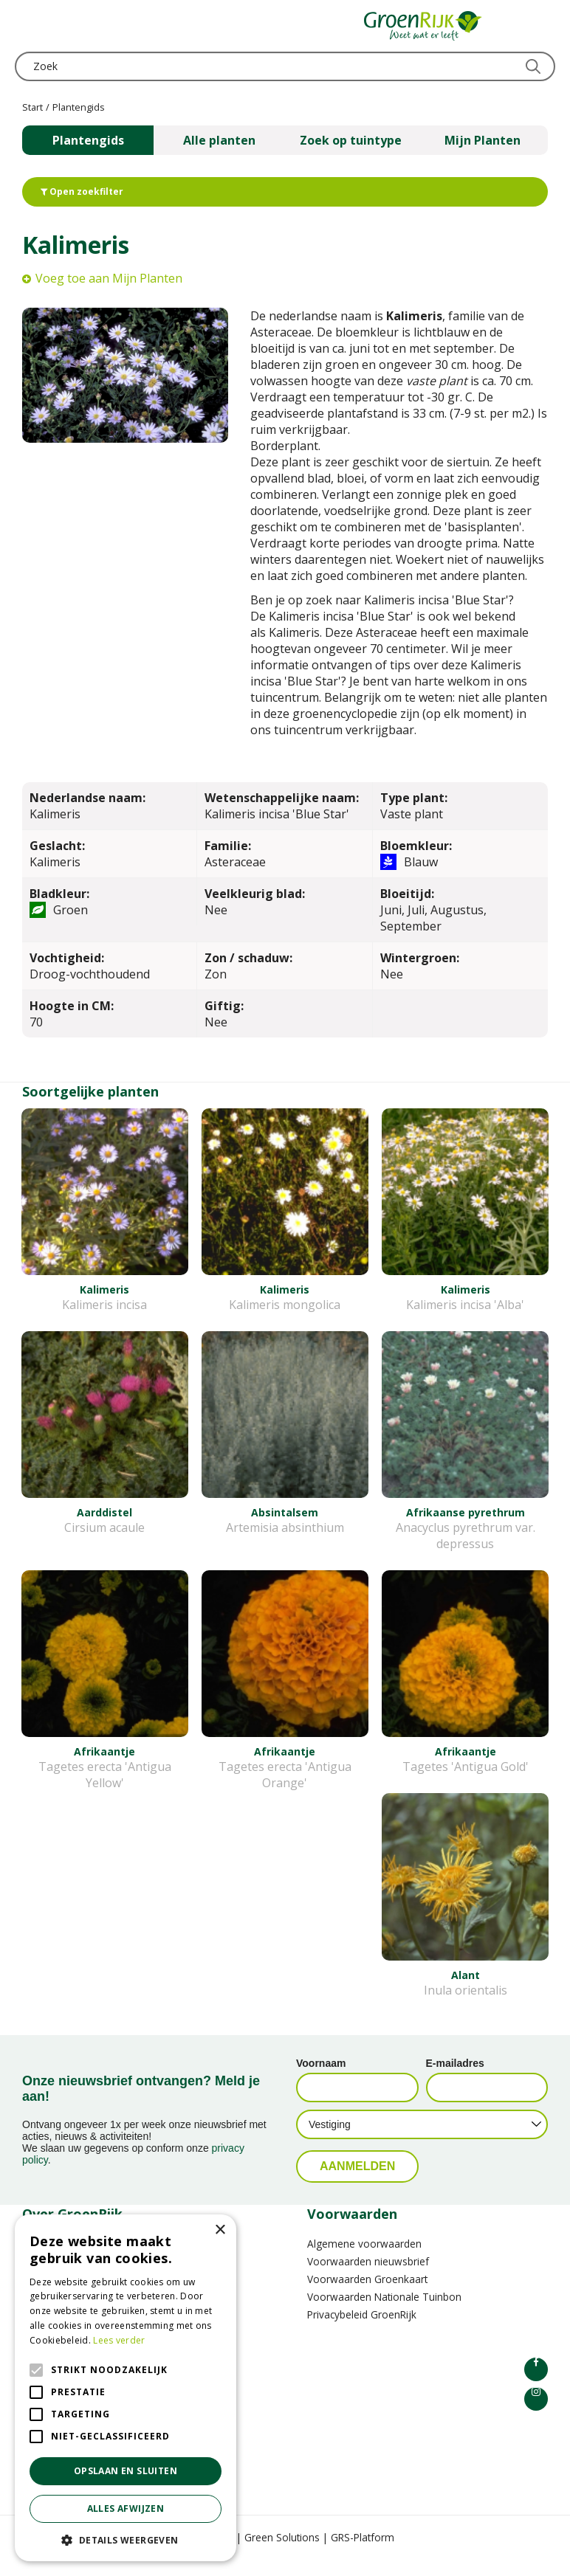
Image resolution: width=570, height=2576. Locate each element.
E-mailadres (455, 2079)
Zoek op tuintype (351, 140)
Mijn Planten (482, 140)
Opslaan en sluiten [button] (125, 2471)
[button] (126, 2539)
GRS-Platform (362, 2553)
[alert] (125, 2387)
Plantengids (88, 140)
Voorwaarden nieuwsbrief (368, 2278)
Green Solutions (282, 2553)
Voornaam (321, 2079)
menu (26, 26)
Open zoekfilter (82, 191)
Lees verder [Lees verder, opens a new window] (119, 2340)
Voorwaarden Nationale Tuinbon (384, 2313)
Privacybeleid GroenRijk (361, 2331)
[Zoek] (285, 66)
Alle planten (219, 140)
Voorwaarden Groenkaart (367, 2295)
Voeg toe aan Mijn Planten (108, 278)
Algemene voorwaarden (364, 2260)
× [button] (219, 2230)
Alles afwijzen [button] (126, 2508)
